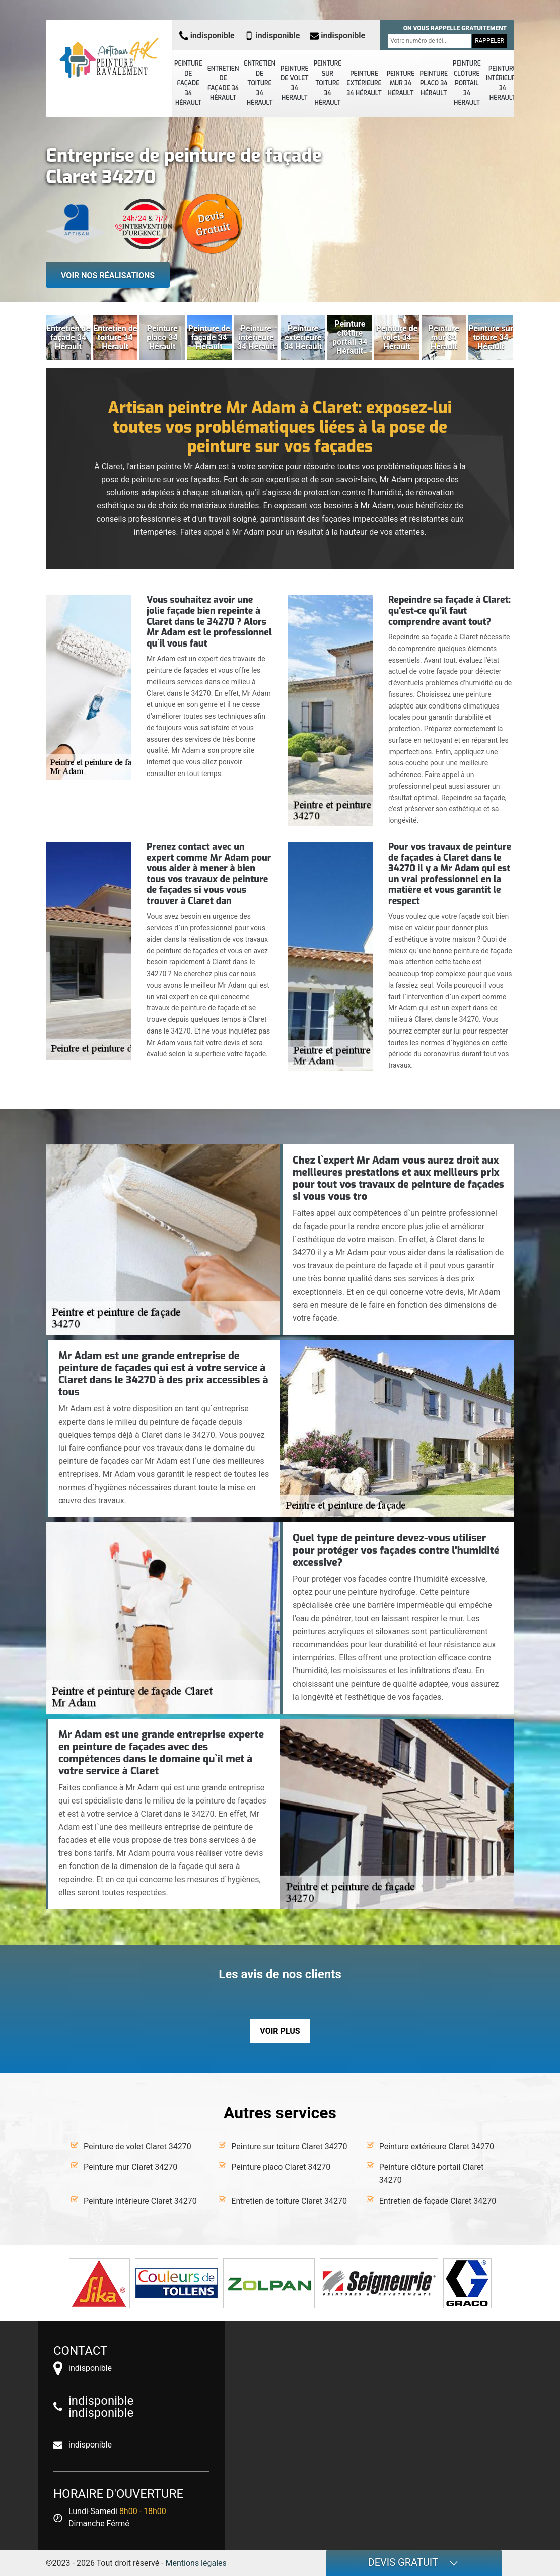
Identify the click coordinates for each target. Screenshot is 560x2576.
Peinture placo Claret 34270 (280, 2167)
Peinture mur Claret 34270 (130, 2167)
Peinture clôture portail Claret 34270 (431, 2173)
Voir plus (280, 2031)
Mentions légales (196, 2563)
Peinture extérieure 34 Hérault (363, 83)
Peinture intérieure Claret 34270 (140, 2201)
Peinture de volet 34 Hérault (295, 83)
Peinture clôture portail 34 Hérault (467, 83)
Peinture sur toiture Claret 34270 (289, 2146)
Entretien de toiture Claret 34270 (289, 2201)
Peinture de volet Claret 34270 (137, 2146)
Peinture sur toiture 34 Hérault (328, 83)
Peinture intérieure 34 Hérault (502, 83)
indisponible (207, 35)
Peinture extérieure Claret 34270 (436, 2146)
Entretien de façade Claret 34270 (438, 2201)
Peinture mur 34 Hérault (401, 83)
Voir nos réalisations (108, 275)
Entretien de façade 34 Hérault (223, 83)
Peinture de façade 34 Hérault (188, 83)
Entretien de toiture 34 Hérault (259, 83)
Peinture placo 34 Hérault (433, 83)
